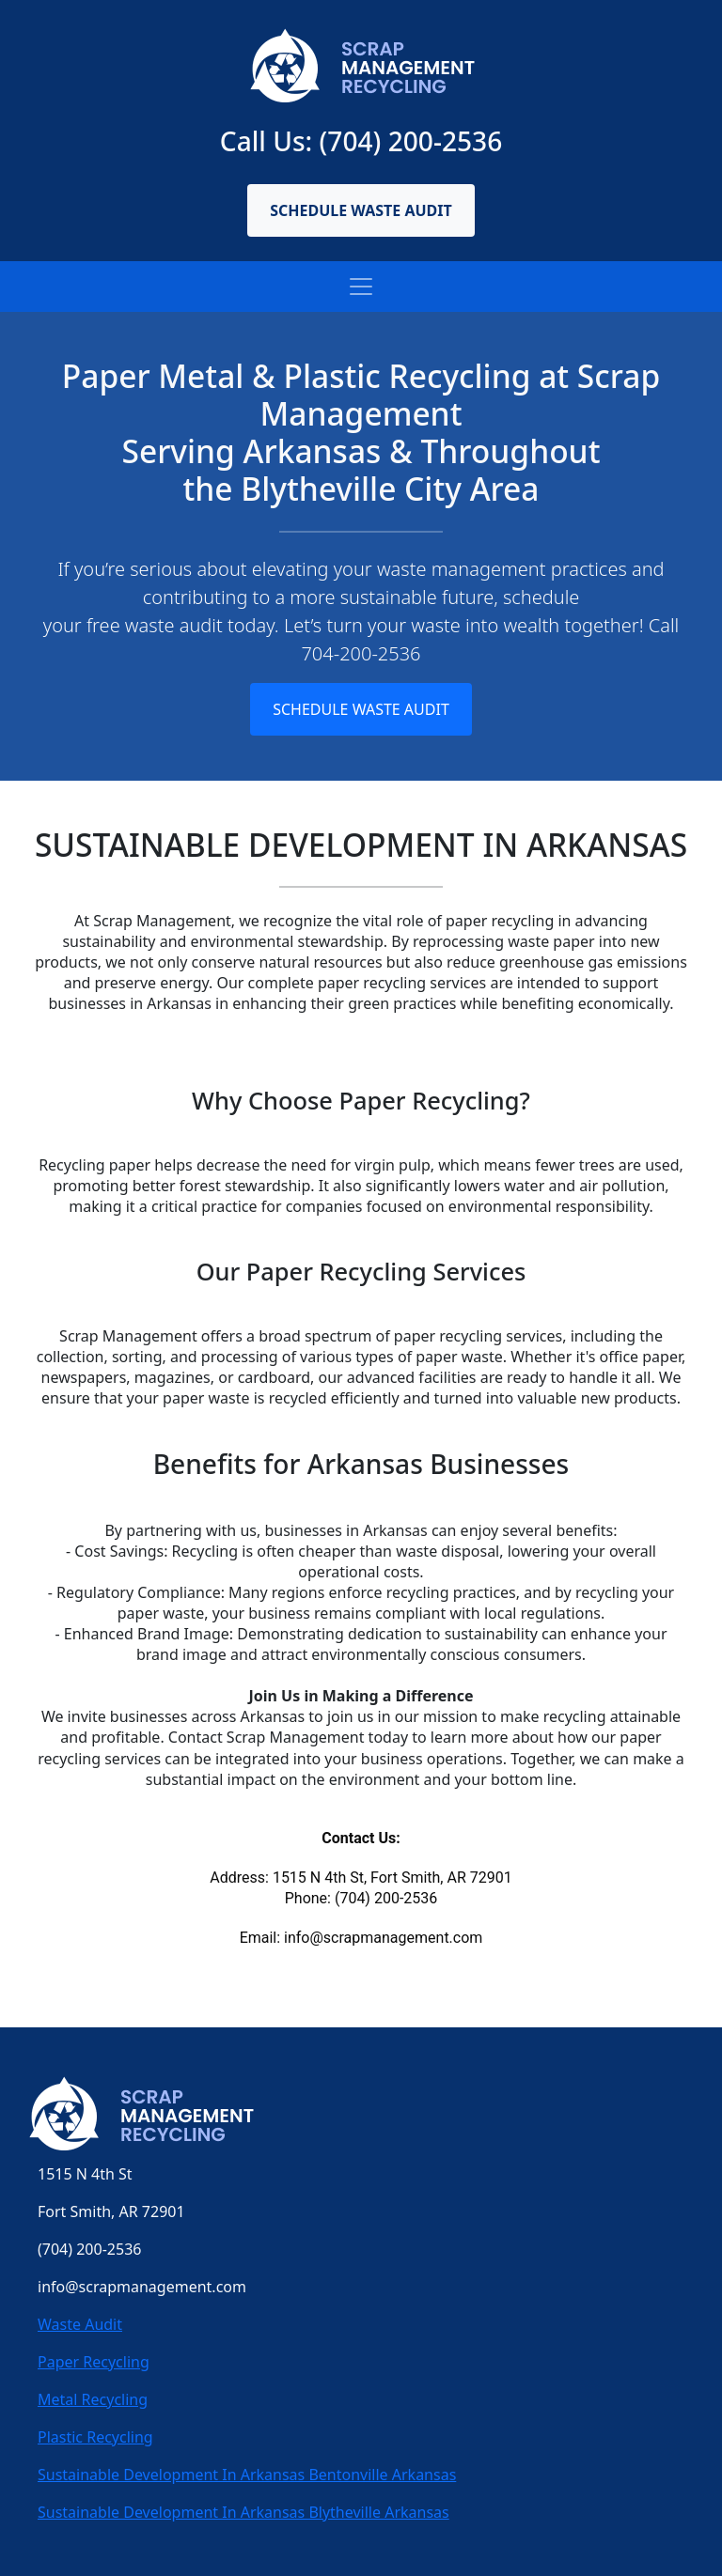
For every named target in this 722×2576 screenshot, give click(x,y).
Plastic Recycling (95, 2437)
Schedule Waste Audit (361, 210)
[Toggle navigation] (361, 286)
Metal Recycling (93, 2399)
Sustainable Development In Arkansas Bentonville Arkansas (247, 2474)
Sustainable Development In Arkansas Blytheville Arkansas (243, 2512)
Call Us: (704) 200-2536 (361, 141)
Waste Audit (80, 2324)
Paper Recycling (93, 2361)
